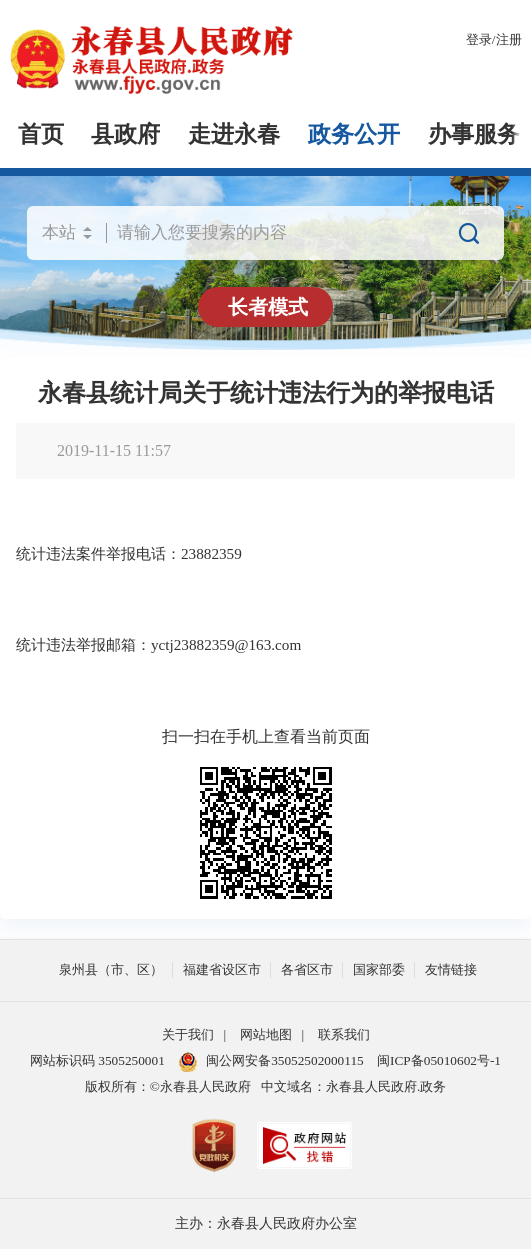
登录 (479, 39)
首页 (41, 134)
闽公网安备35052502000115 (271, 1062)
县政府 (125, 134)
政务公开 (354, 134)
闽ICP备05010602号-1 (439, 1060)
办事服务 (474, 134)
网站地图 (266, 1034)
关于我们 (188, 1034)
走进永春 (234, 134)
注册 (509, 39)
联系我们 (344, 1034)
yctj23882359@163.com (226, 644)
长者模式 (268, 307)
